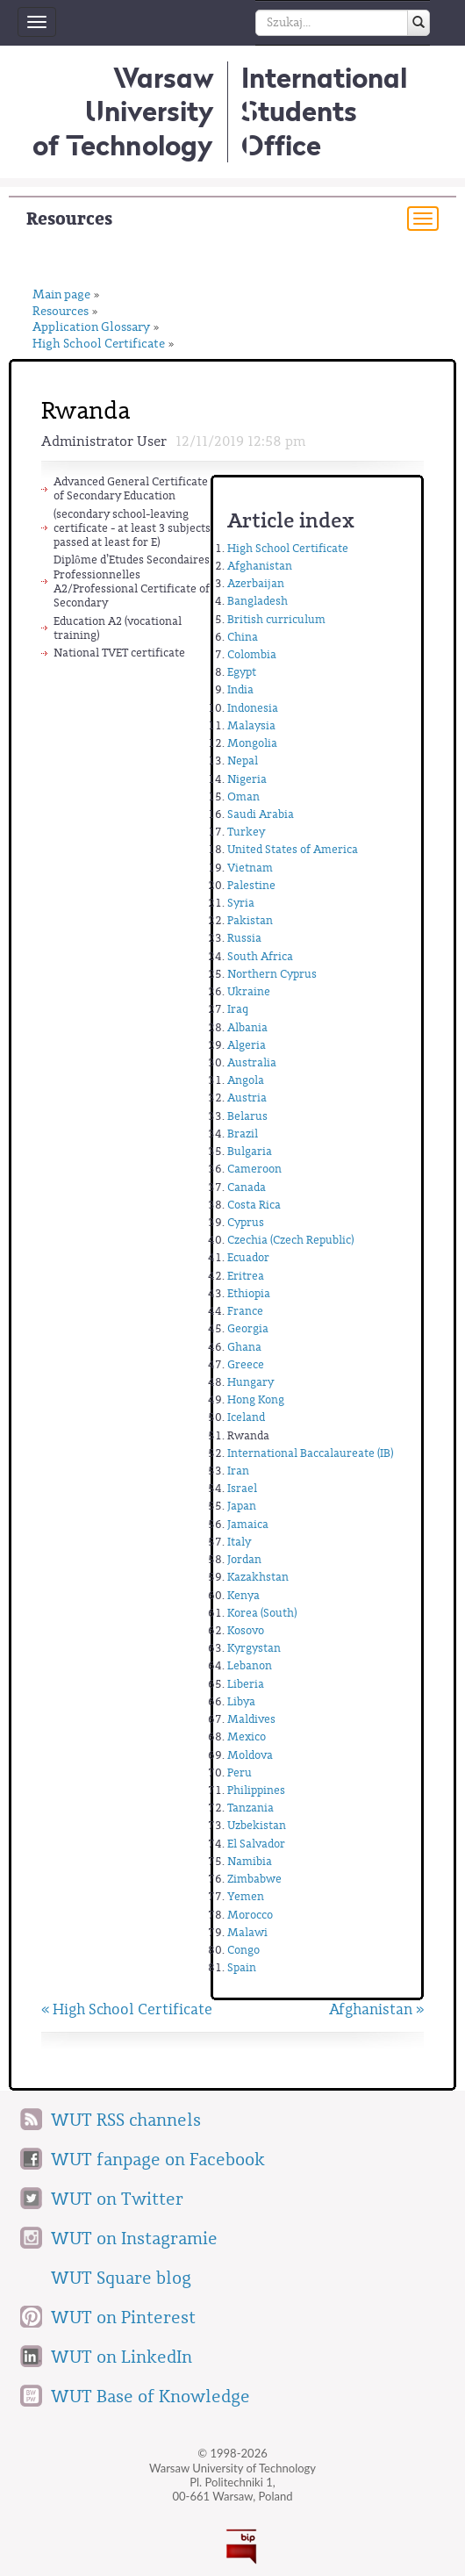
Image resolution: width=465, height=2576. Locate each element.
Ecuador (248, 1257)
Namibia (249, 1861)
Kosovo (245, 1630)
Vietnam (250, 867)
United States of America (292, 849)
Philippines (256, 1790)
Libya (241, 1701)
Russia (244, 937)
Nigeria (247, 778)
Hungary (250, 1381)
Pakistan (250, 920)
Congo (243, 1949)
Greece (245, 1364)
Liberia (245, 1683)
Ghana (244, 1346)
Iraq (237, 1008)
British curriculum (276, 619)
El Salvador (256, 1843)
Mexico (246, 1736)
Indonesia (252, 707)
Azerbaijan (255, 583)
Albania (247, 1027)
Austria (247, 1097)
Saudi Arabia (260, 814)
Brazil (242, 1133)
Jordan (244, 1559)
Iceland (246, 1417)
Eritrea (245, 1275)
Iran (238, 1470)
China (242, 636)
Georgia (247, 1328)
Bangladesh (257, 600)
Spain (241, 1967)
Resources (69, 219)
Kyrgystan (254, 1647)
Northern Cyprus (272, 973)
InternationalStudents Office (324, 111)
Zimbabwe (254, 1878)
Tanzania (250, 1807)
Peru (239, 1772)
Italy (239, 1541)
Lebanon (249, 1665)
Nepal (242, 760)
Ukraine (248, 991)
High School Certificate (98, 344)
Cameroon (254, 1168)
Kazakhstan (258, 1576)
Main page (61, 295)
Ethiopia (248, 1293)
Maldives (251, 1718)
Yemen (245, 1896)
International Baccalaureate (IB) (310, 1453)
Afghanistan (259, 565)
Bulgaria (249, 1151)
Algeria (246, 1044)
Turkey (246, 831)
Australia (251, 1062)
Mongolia (252, 742)
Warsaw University (123, 111)
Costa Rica (254, 1204)
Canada (246, 1187)
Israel (242, 1488)
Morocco (250, 1914)
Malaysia (251, 725)
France (245, 1310)
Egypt (241, 671)
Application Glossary (91, 327)
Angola (245, 1080)
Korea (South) (262, 1612)
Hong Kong (255, 1399)
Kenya (243, 1595)
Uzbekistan (256, 1825)
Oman (243, 796)
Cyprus (245, 1222)
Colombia (251, 654)
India (240, 689)
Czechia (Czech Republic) (290, 1239)
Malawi (247, 1932)
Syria (240, 902)
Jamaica (247, 1524)
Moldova (250, 1754)
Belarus (247, 1116)
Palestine (251, 885)
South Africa (260, 956)
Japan (241, 1505)
